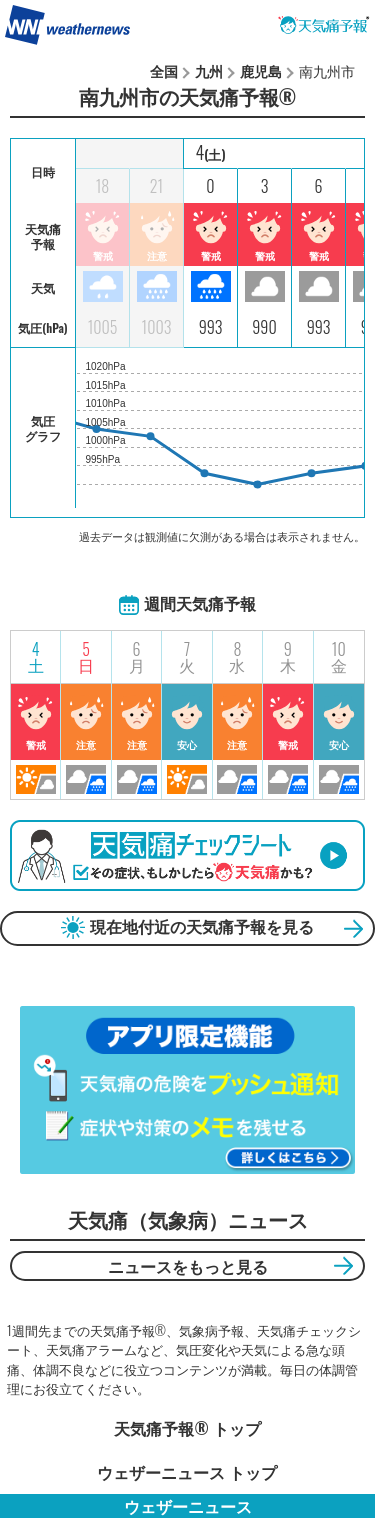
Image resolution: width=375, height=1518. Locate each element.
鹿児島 (261, 70)
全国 (164, 70)
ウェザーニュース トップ (187, 1472)
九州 (209, 70)
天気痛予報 (324, 25)
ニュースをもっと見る (188, 1266)
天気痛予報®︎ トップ (187, 1428)
